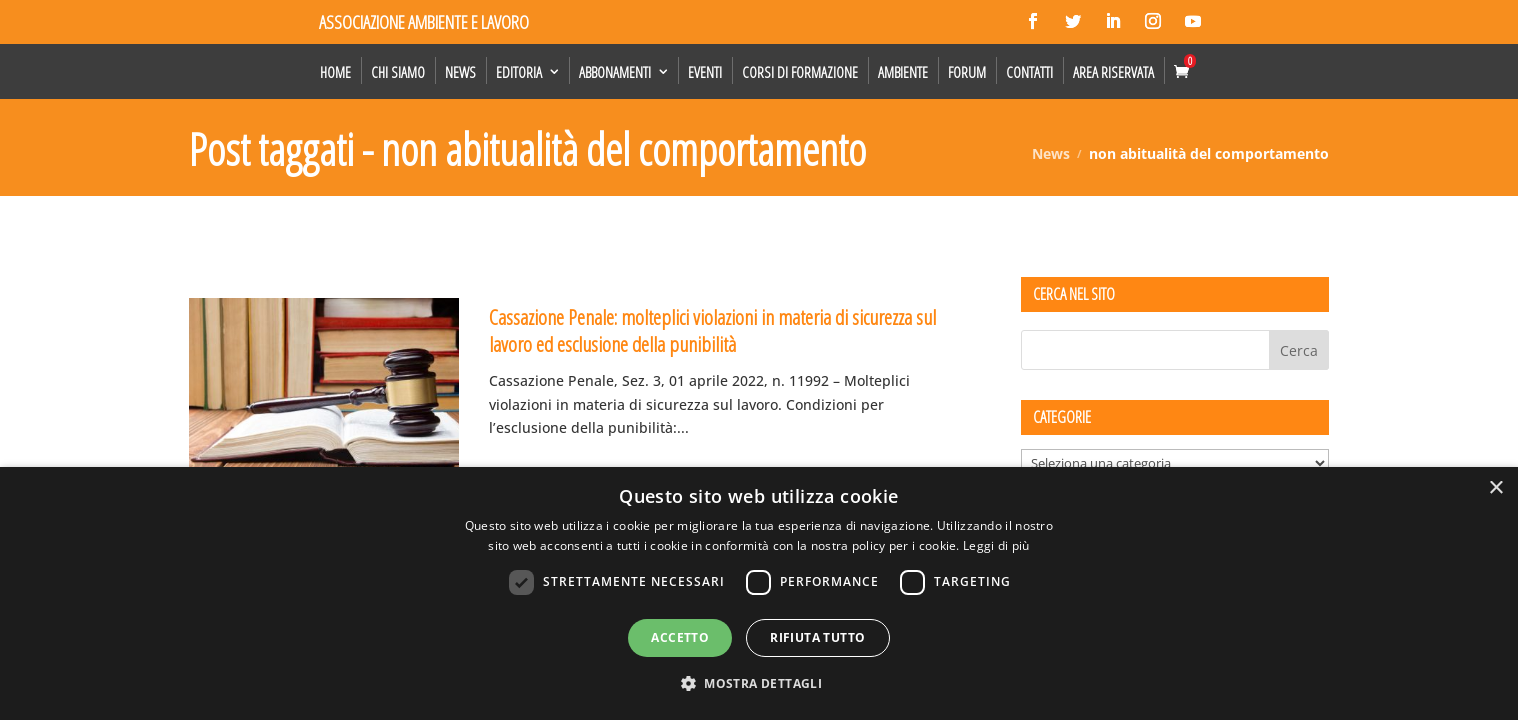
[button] (759, 684)
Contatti (1029, 72)
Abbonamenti (615, 72)
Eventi (705, 72)
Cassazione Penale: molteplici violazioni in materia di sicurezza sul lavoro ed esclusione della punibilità (712, 330)
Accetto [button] (680, 637)
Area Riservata (1113, 72)
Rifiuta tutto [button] (817, 637)
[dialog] (759, 593)
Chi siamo (398, 72)
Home (335, 72)
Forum (967, 72)
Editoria (519, 72)
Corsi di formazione (800, 72)
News (460, 72)
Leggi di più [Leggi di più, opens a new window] (996, 545)
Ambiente (903, 72)
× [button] (1495, 488)
